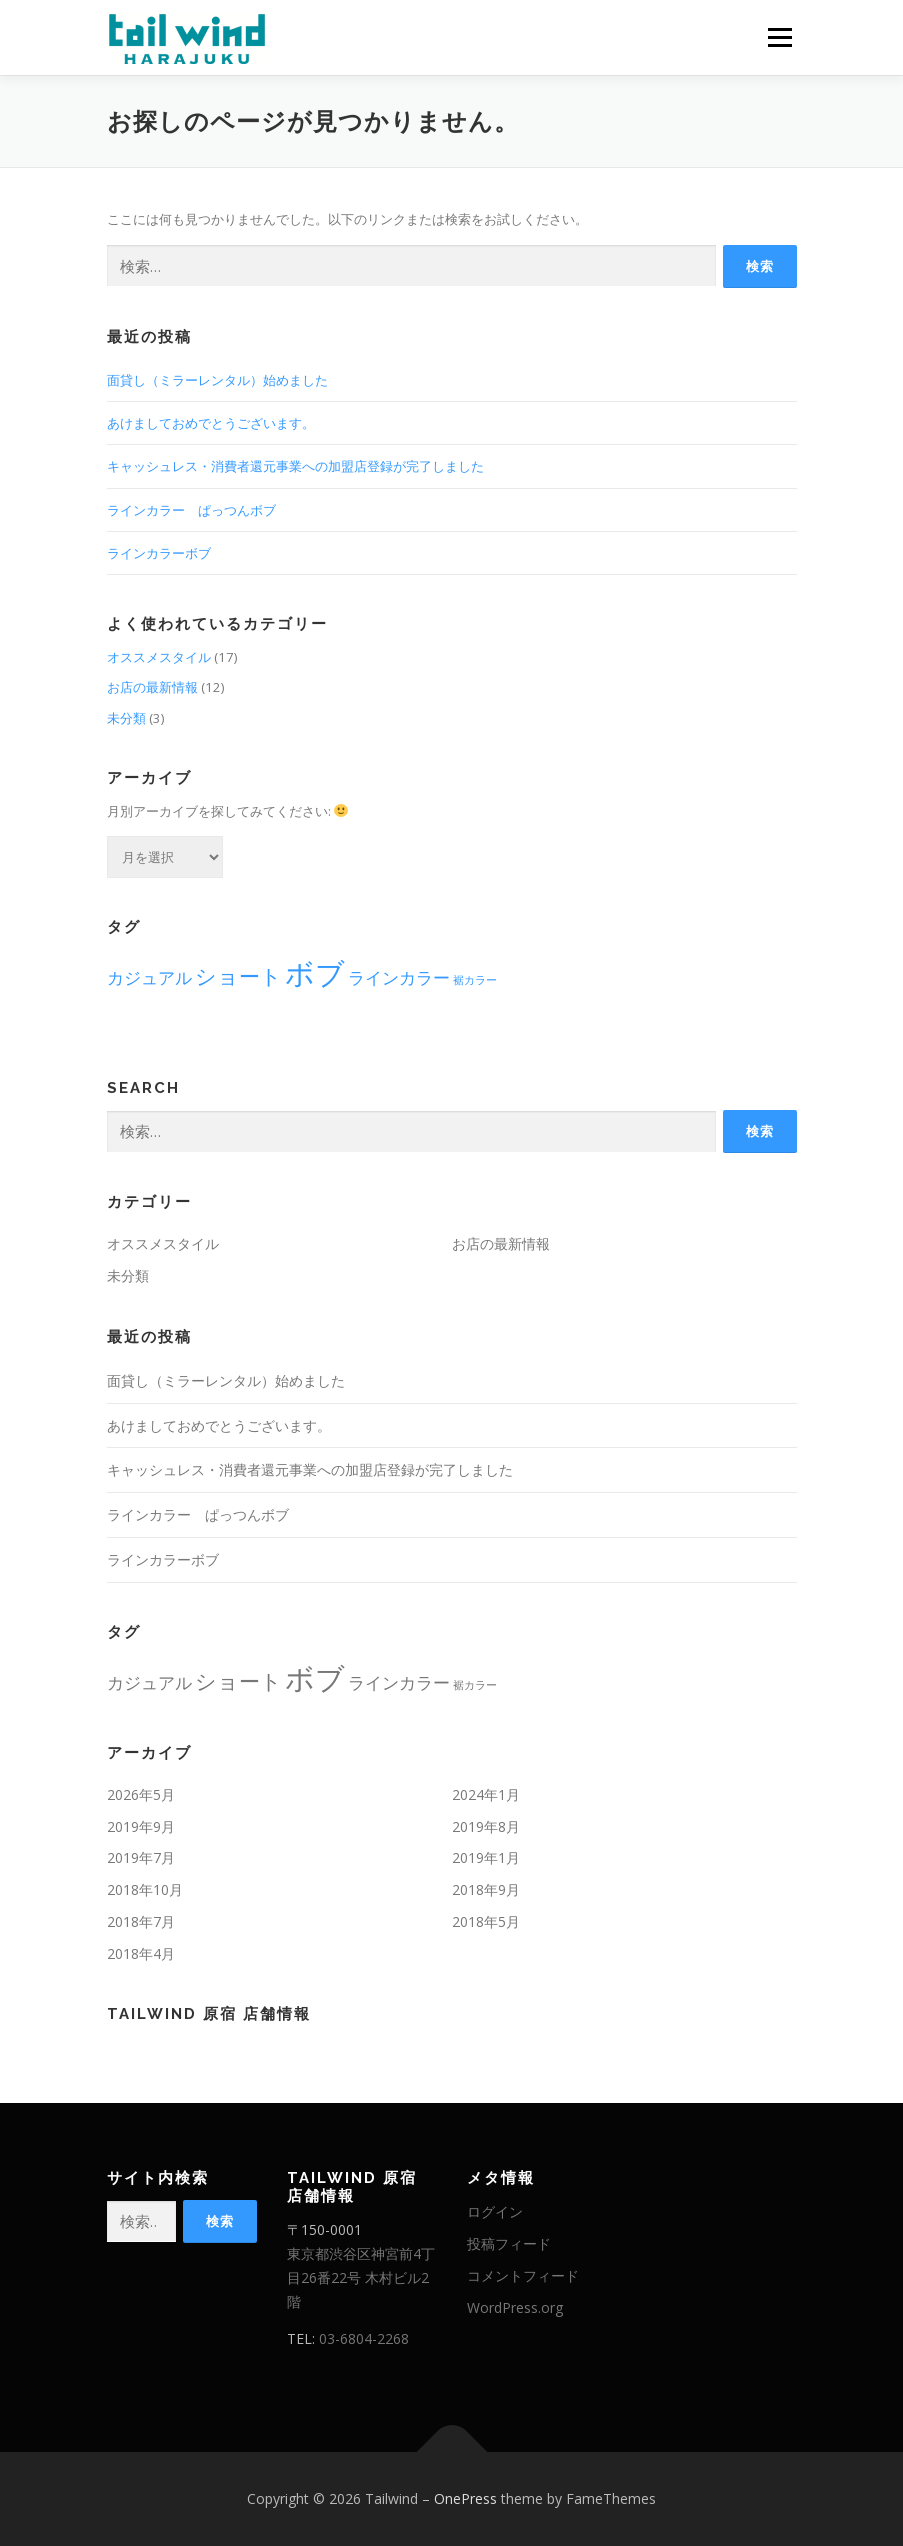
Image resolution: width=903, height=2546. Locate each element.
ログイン (495, 2211)
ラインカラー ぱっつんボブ (191, 510)
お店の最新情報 (152, 687)
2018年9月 (486, 1889)
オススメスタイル (159, 657)
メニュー (779, 37)
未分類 (126, 718)
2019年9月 (141, 1826)
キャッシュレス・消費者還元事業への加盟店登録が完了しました (295, 466)
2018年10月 (145, 1889)
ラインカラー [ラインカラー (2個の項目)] (399, 977)
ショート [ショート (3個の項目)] (238, 976)
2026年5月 (141, 1794)
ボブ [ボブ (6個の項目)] (315, 973)
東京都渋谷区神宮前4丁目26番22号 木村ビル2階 (361, 2277)
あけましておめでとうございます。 (211, 423)
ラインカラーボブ (159, 553)
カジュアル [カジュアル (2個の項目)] (149, 977)
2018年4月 (141, 1953)
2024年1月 (486, 1794)
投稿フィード (509, 2243)
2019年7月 (141, 1857)
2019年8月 (486, 1826)
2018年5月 (486, 1921)
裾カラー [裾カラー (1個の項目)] (475, 980)
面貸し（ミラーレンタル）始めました (217, 380)
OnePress (465, 2498)
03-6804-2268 (364, 2338)
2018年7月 (141, 1921)
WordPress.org (515, 2307)
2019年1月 (486, 1857)
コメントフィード (523, 2275)
